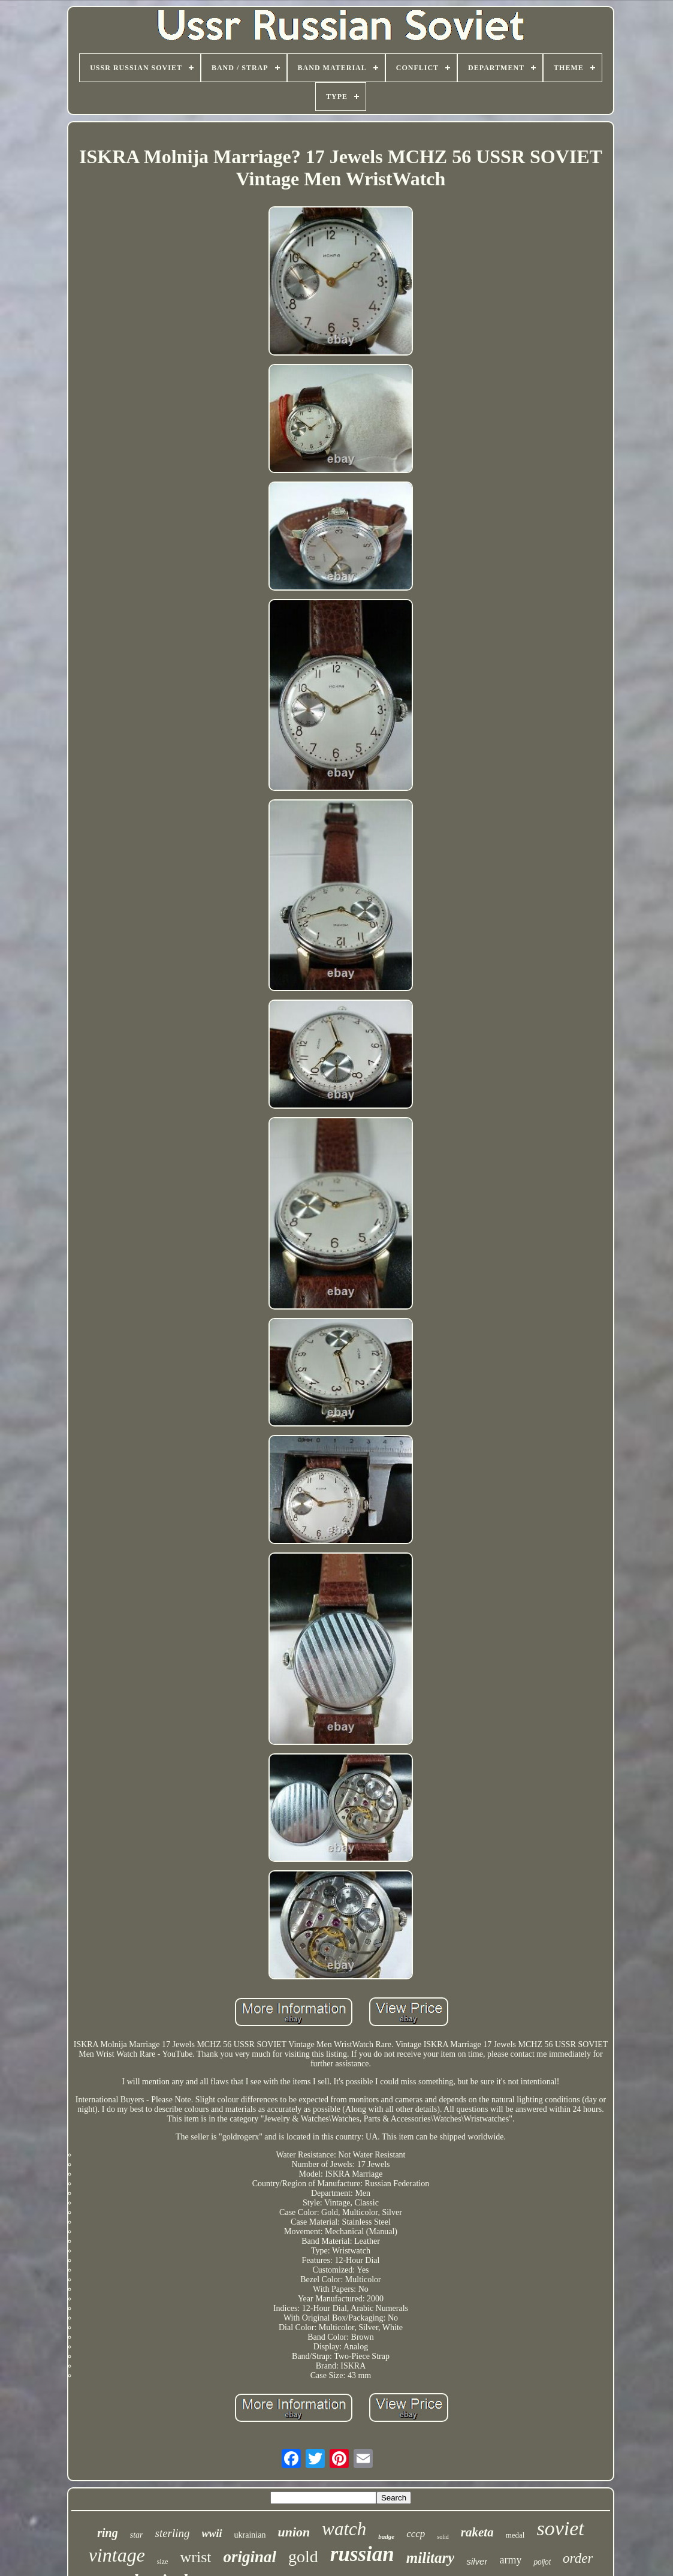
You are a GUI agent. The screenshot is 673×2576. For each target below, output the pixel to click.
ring (107, 2532)
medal (515, 2534)
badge (386, 2536)
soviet (560, 2528)
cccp (415, 2533)
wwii (212, 2533)
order (578, 2558)
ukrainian (250, 2534)
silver (476, 2561)
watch (344, 2528)
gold (303, 2556)
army (510, 2560)
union (293, 2531)
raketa (477, 2532)
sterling (172, 2533)
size (162, 2561)
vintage (117, 2555)
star (136, 2534)
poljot (542, 2562)
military (430, 2558)
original (249, 2557)
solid (442, 2536)
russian (362, 2554)
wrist (195, 2557)
